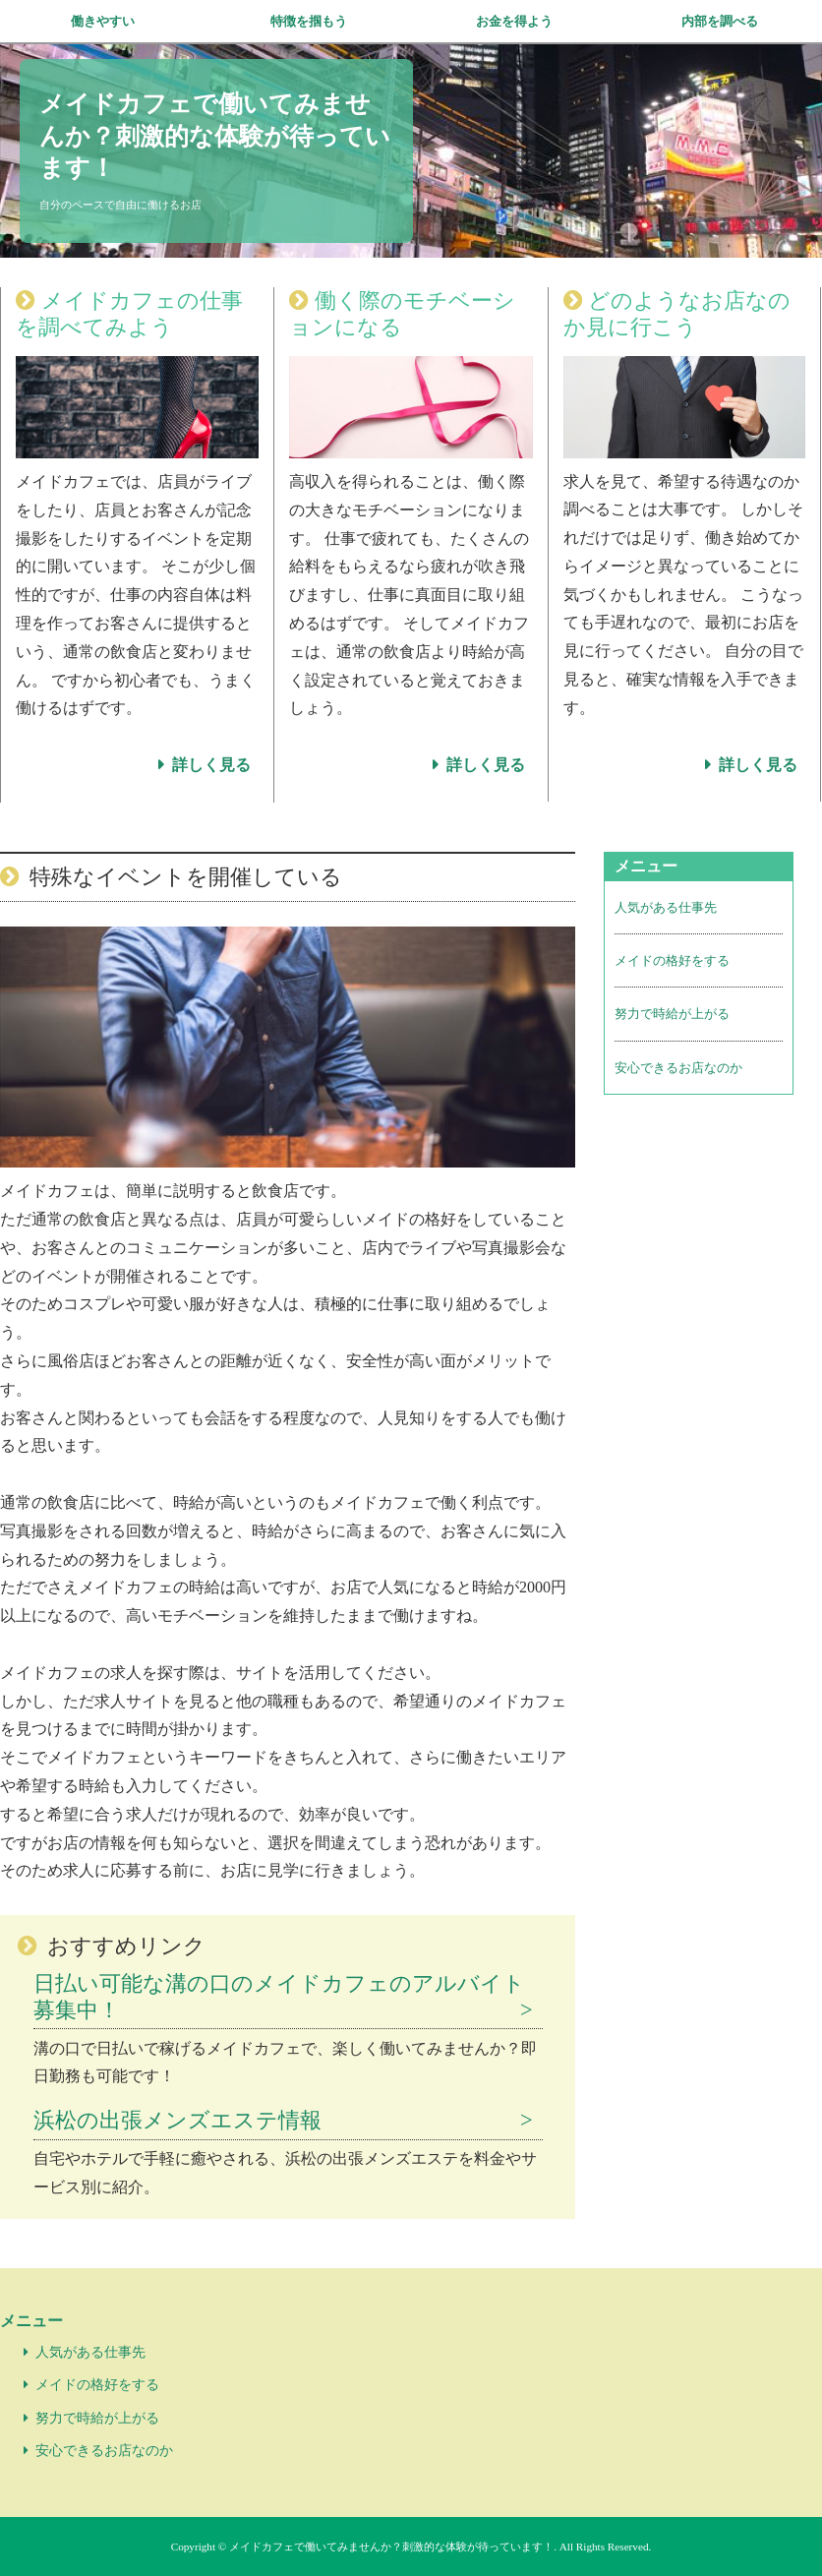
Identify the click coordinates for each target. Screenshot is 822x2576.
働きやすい (103, 21)
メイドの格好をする (672, 960)
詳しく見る (211, 764)
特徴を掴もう (308, 21)
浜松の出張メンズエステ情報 (177, 2120)
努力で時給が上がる (672, 1013)
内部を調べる (719, 21)
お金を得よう (514, 21)
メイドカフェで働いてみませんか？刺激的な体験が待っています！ (214, 135)
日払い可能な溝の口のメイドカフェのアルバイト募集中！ (279, 1996)
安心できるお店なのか (678, 1067)
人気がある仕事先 (666, 907)
